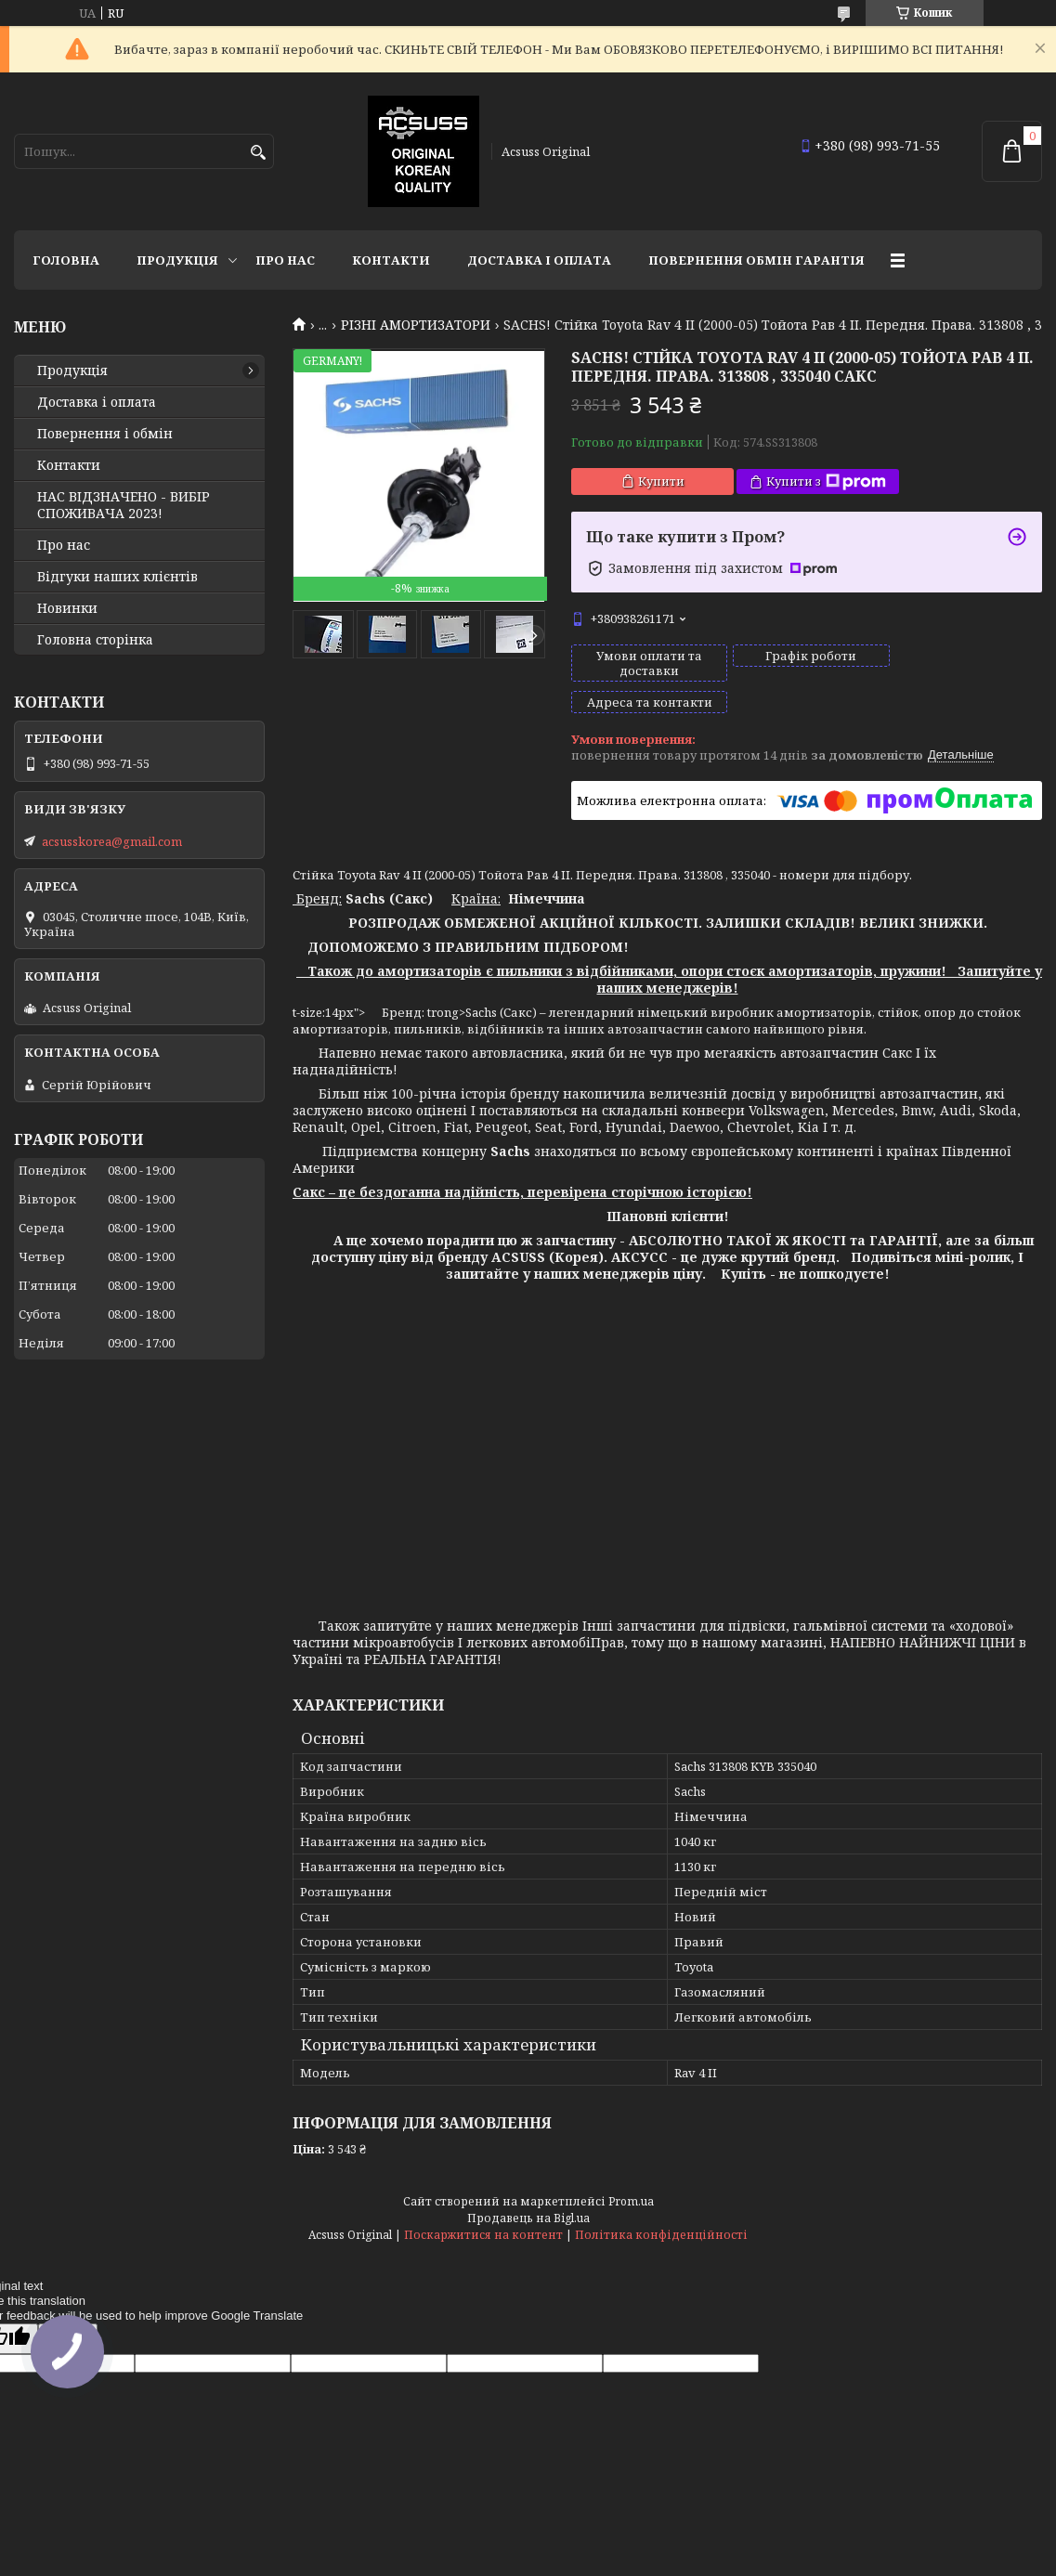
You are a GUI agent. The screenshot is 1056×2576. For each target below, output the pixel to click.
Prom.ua (631, 2170)
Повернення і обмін (105, 433)
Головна (66, 260)
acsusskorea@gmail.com (112, 841)
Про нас (285, 260)
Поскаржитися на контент (483, 2203)
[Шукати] (257, 153)
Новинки (67, 608)
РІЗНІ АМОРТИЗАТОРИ (415, 325)
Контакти (391, 260)
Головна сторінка (95, 639)
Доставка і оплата (539, 260)
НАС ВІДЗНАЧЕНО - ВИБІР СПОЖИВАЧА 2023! (123, 505)
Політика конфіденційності (661, 2203)
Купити (661, 481)
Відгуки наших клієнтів (117, 576)
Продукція (177, 260)
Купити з (826, 481)
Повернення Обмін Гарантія (756, 260)
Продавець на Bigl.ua (528, 2186)
